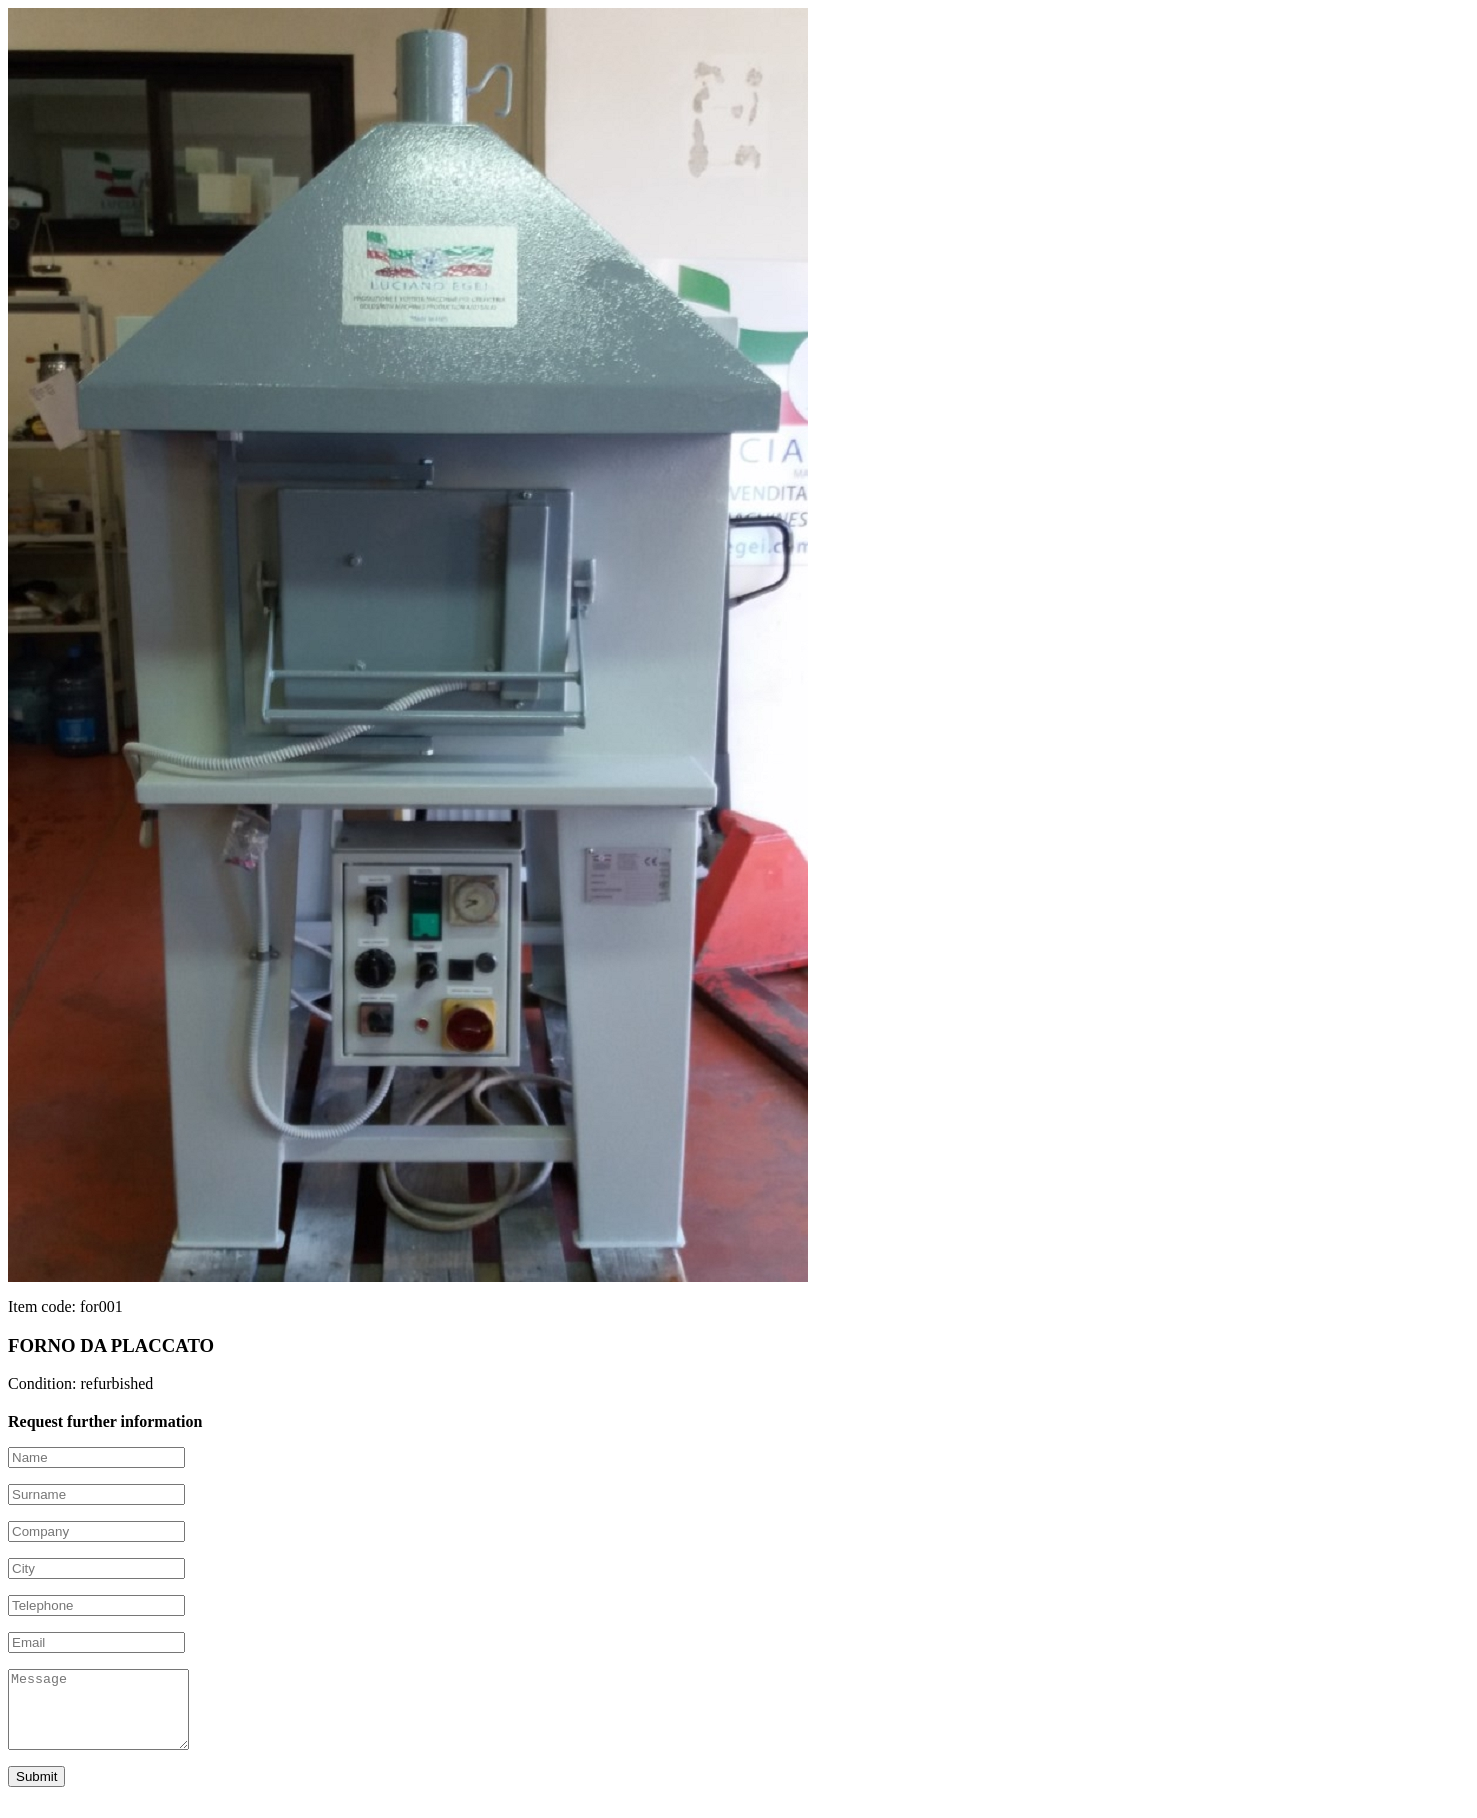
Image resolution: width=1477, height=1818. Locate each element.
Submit (36, 1791)
